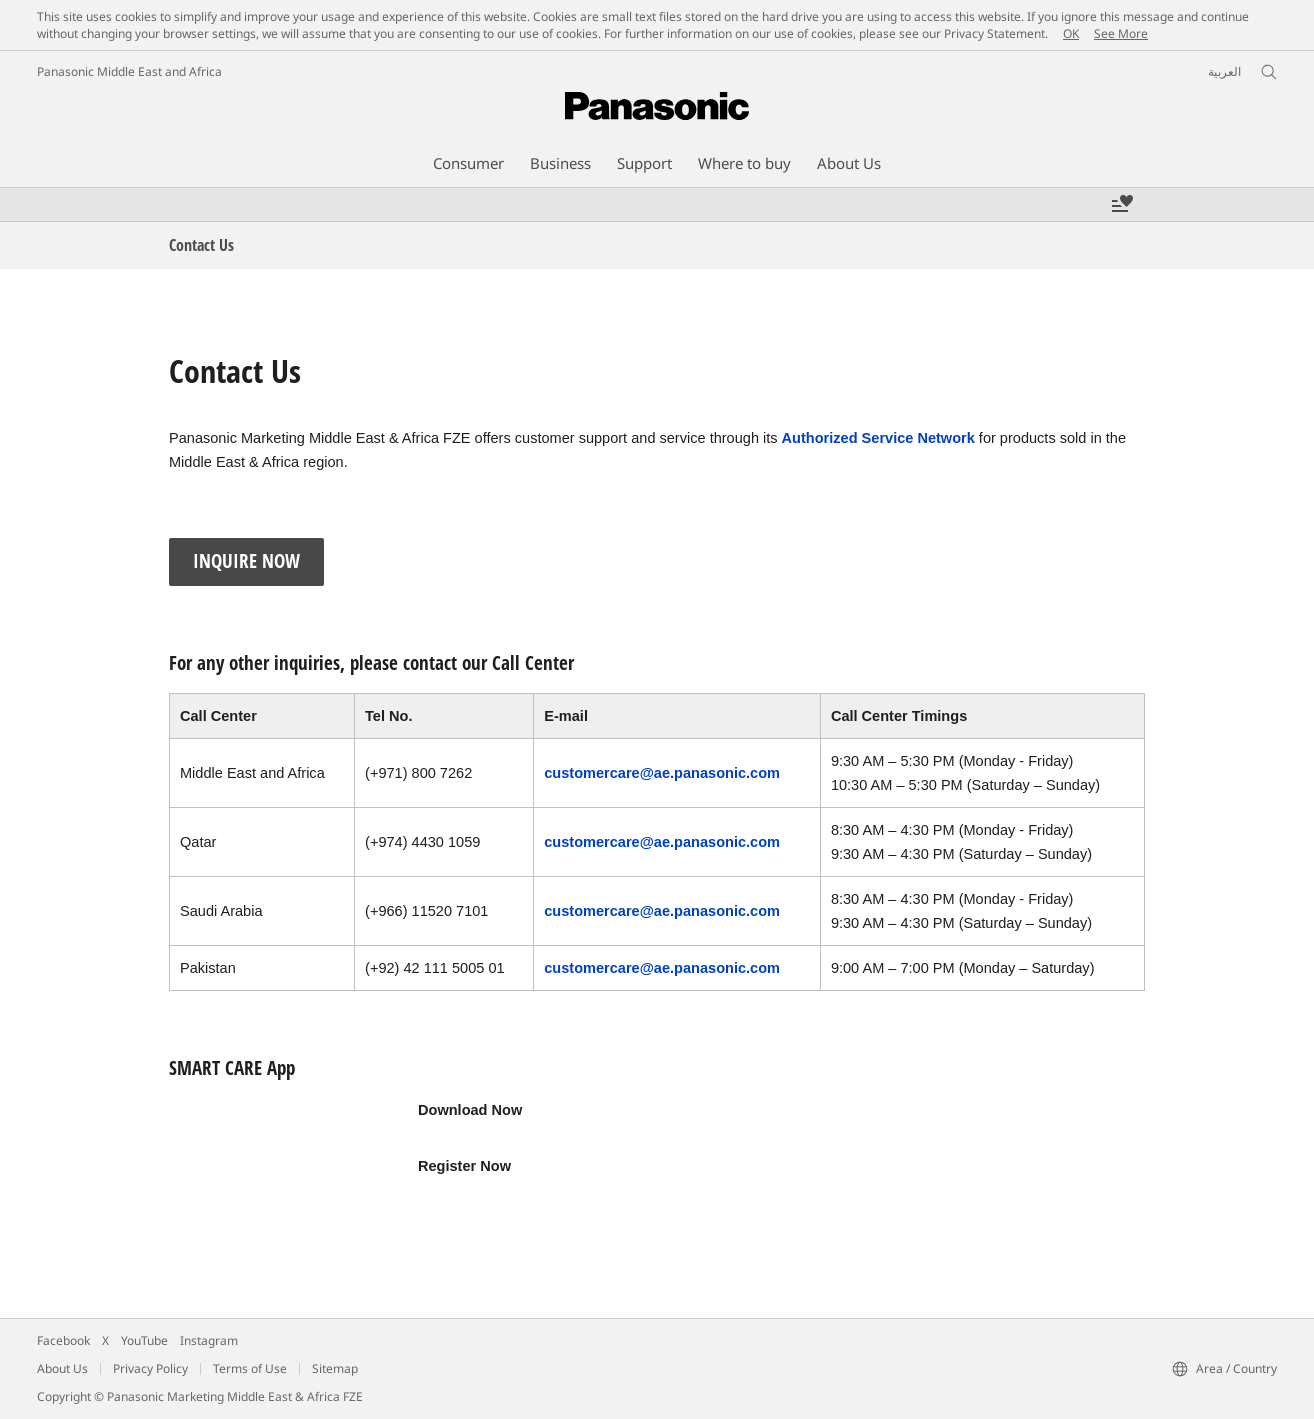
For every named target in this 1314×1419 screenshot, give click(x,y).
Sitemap (335, 1368)
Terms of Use (250, 1368)
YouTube (144, 1340)
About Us (62, 1368)
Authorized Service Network (878, 438)
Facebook (63, 1340)
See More (1121, 33)
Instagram (209, 1340)
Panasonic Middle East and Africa (129, 71)
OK (1071, 33)
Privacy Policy (150, 1368)
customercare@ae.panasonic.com (662, 773)
